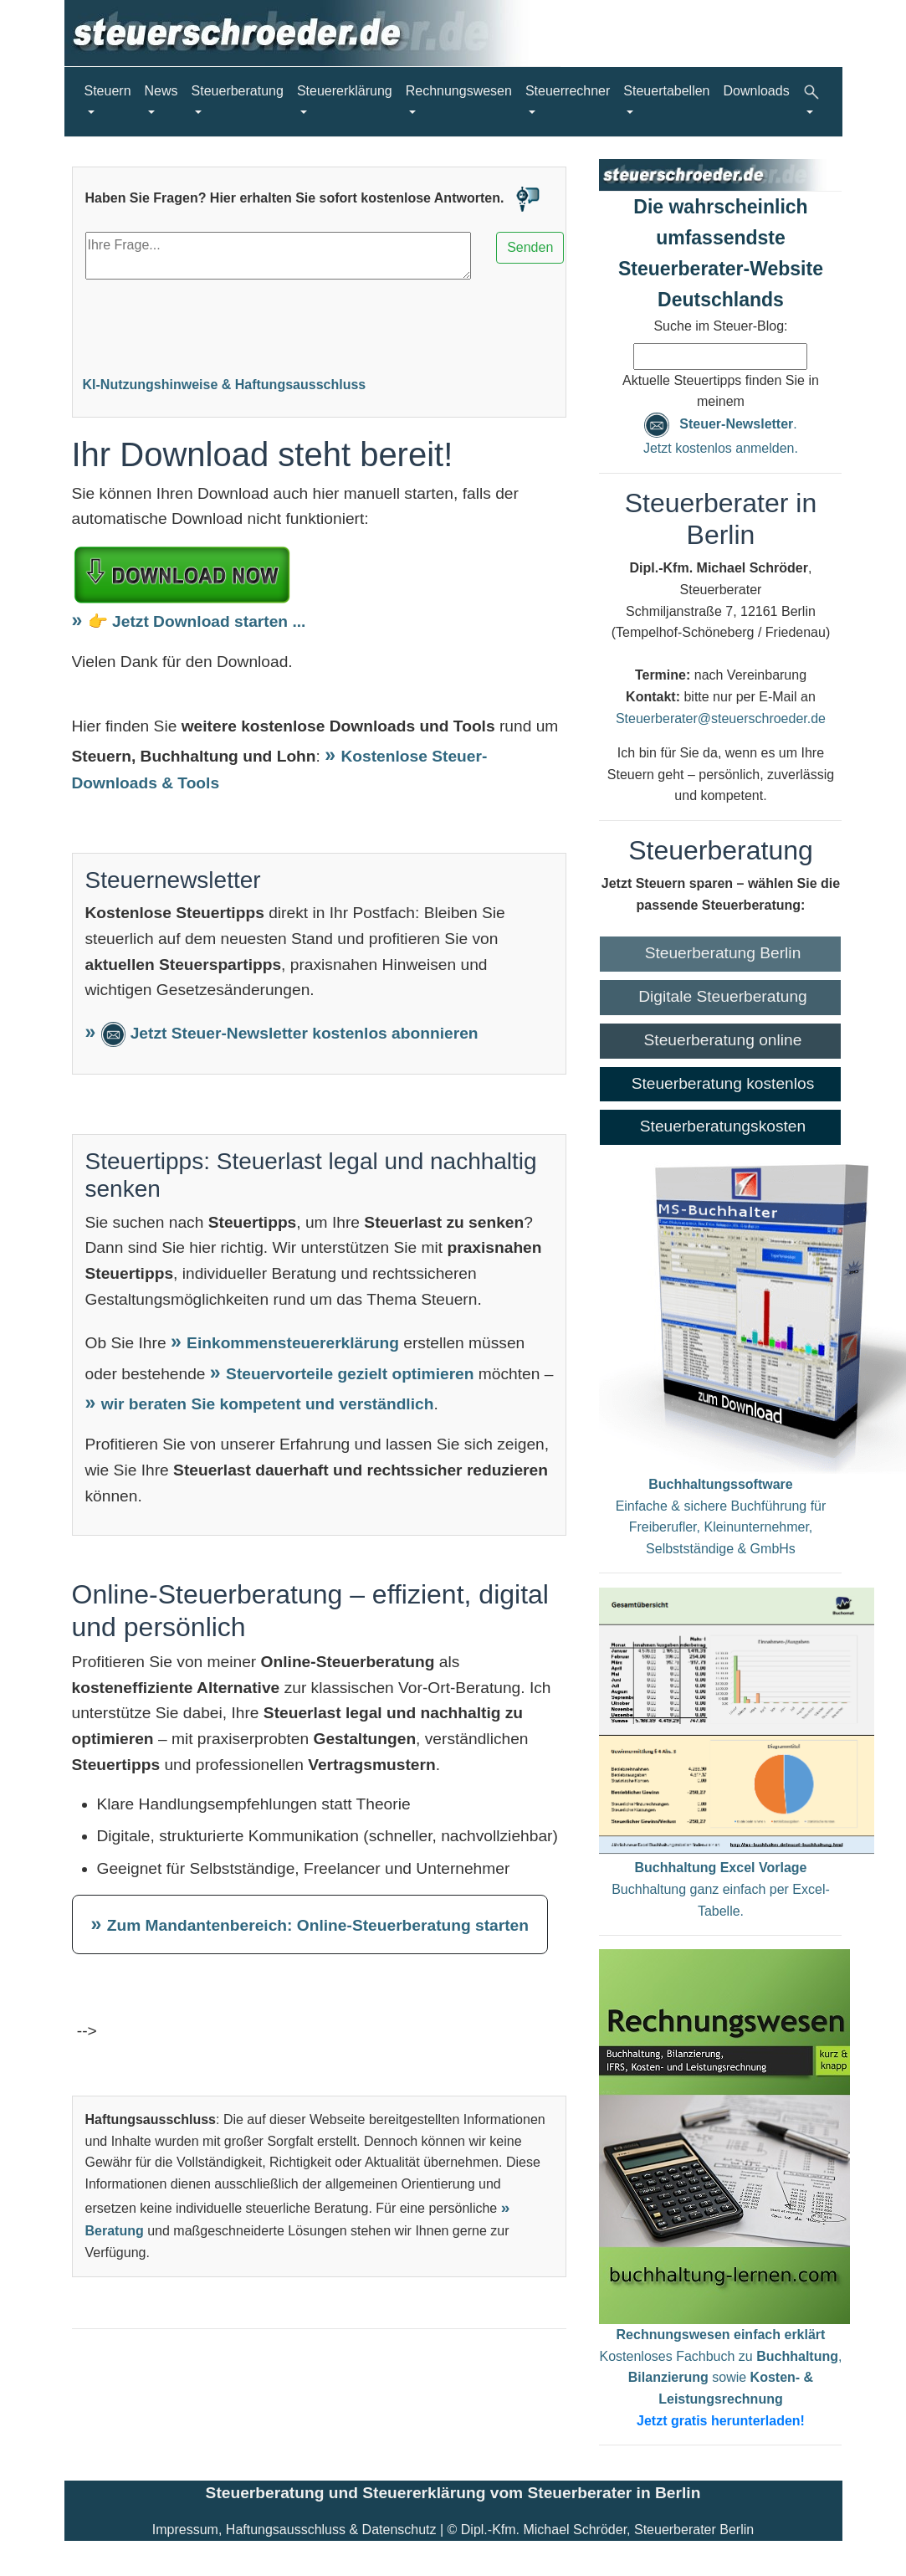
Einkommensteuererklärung (295, 1343)
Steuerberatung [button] (238, 91)
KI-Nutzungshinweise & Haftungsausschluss (224, 384)
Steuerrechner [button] (567, 91)
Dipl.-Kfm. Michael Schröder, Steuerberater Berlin (607, 2529)
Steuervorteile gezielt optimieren (352, 1374)
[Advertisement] (319, 324)
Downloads (757, 91)
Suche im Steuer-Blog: (720, 326)
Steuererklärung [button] (344, 91)
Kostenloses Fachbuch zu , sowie (721, 2377)
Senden (530, 247)
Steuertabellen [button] (666, 91)
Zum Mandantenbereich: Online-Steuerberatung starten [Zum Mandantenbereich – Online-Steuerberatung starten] (318, 1925)
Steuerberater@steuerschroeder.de (721, 718)
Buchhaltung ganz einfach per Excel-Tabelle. (721, 1888)
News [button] (161, 91)
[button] (812, 101)
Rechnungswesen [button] (459, 91)
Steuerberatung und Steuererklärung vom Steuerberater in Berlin (453, 2493)
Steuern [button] (107, 91)
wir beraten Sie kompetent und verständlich (267, 1404)
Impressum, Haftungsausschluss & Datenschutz (294, 2529)
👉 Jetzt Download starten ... (197, 621)
